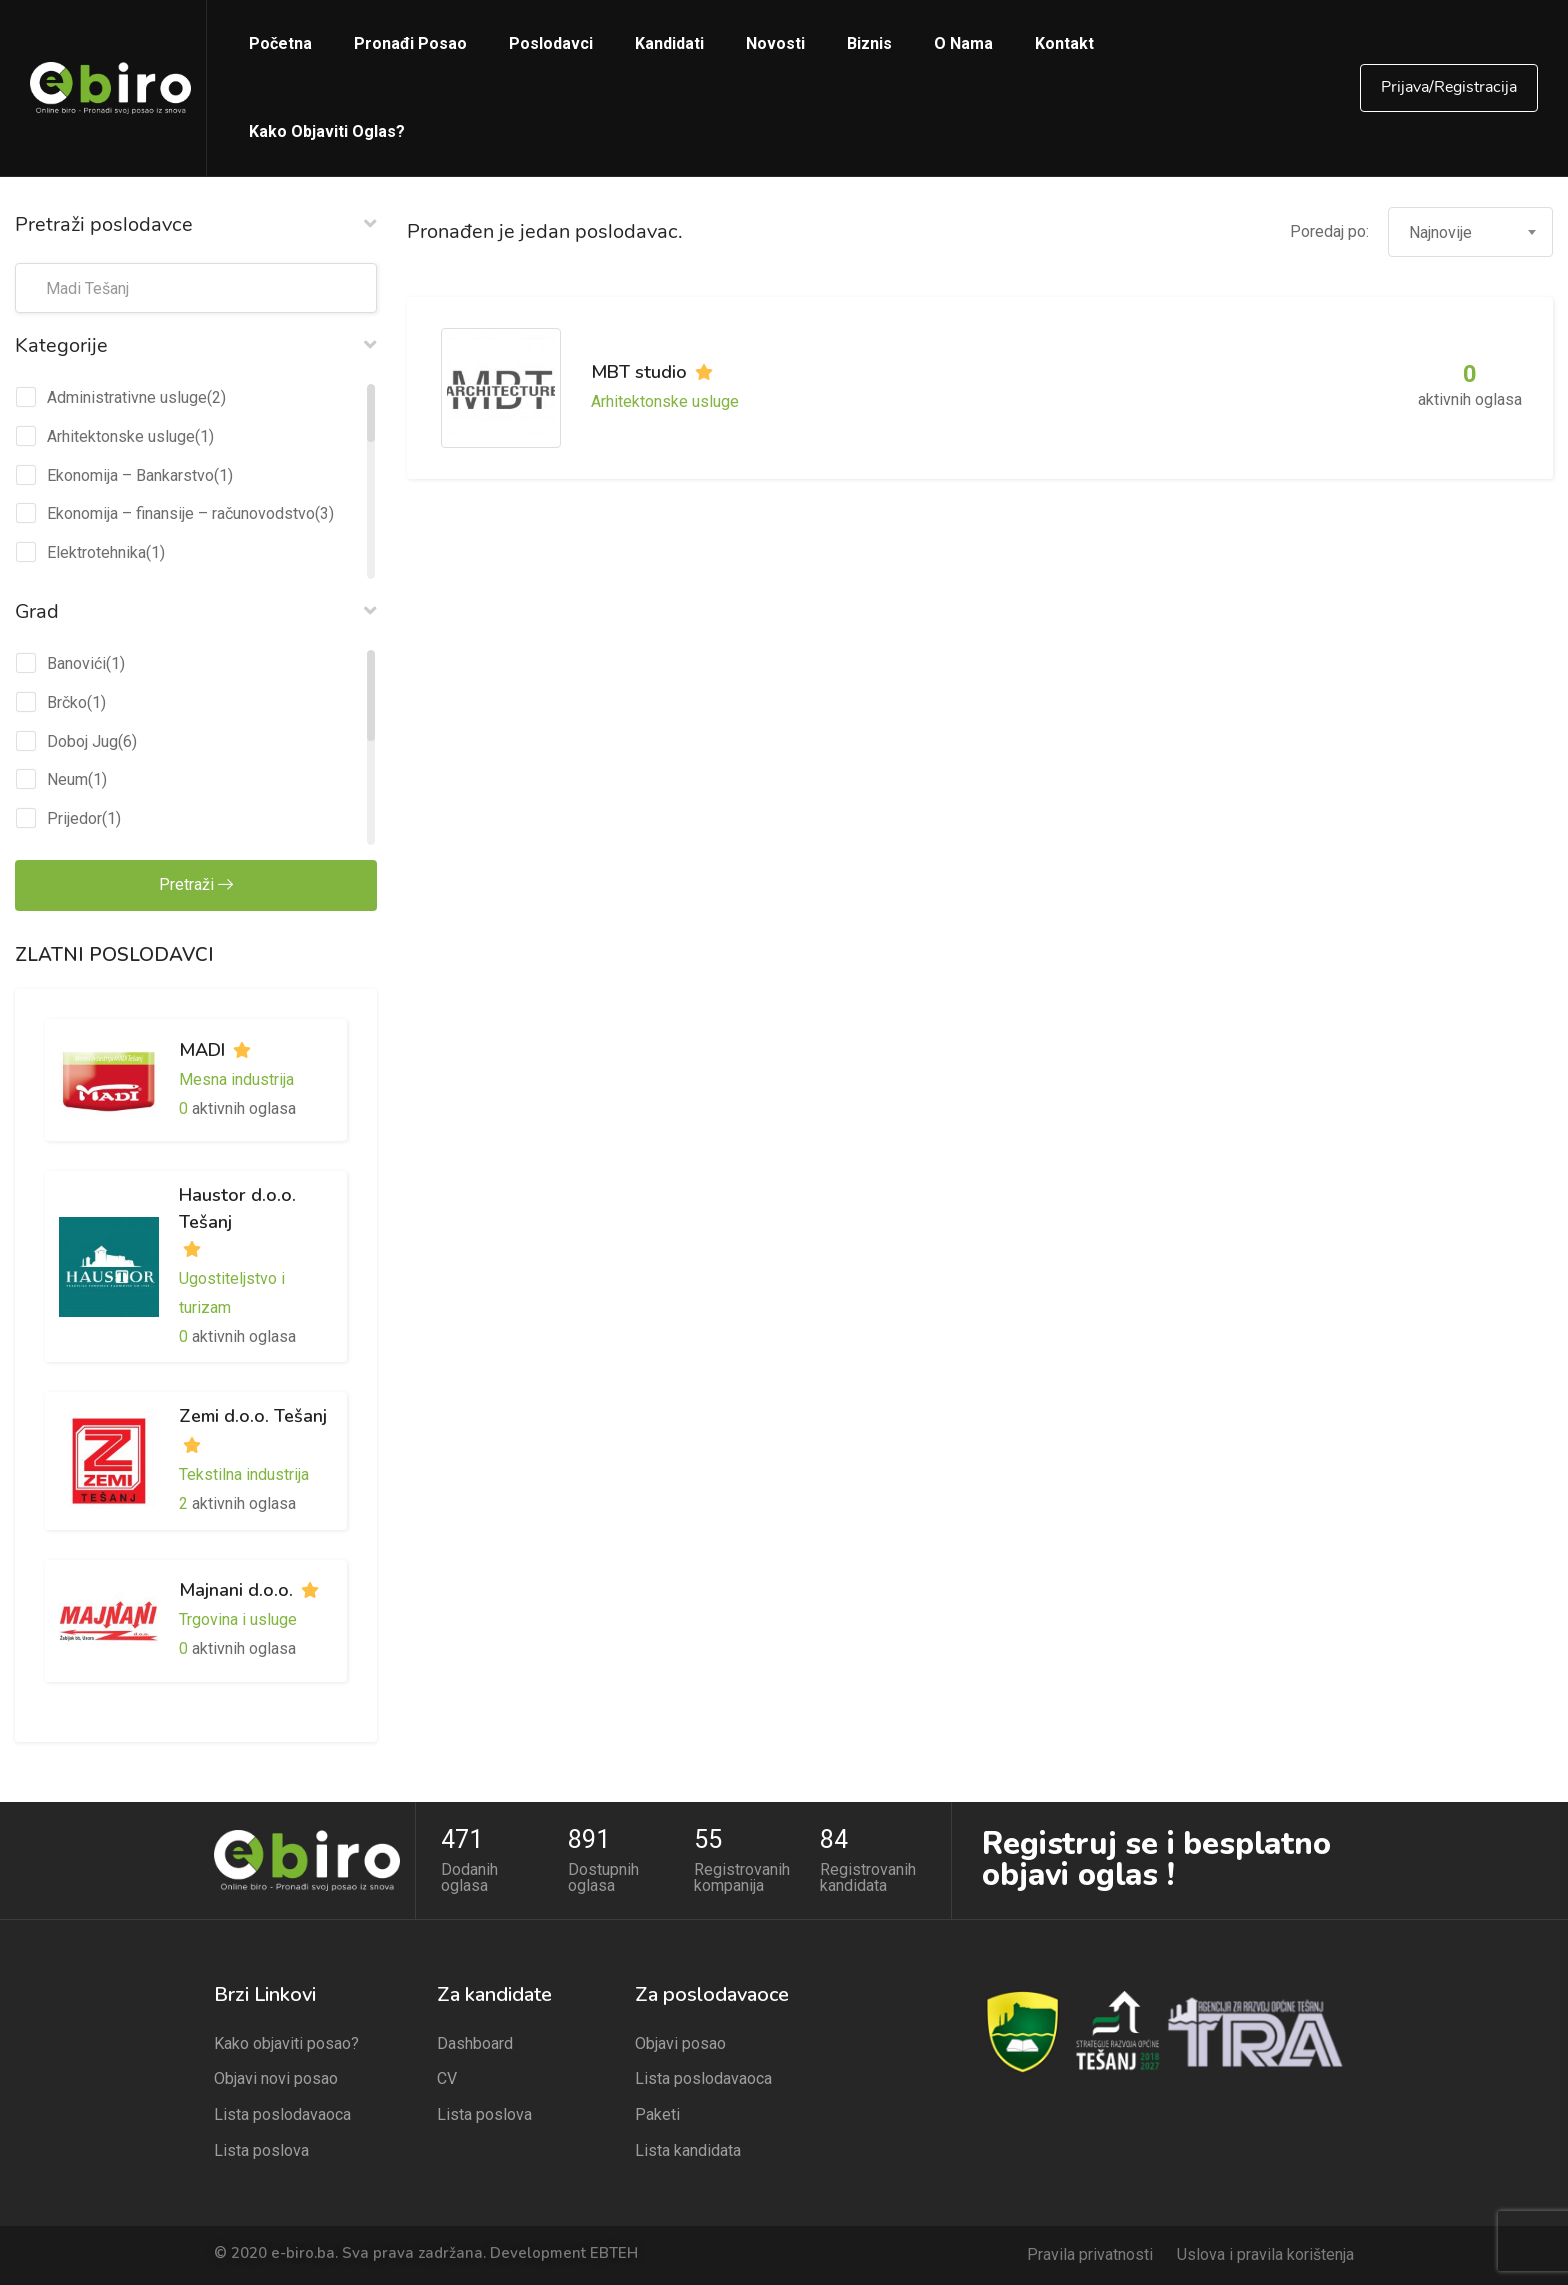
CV (447, 2078)
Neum (67, 779)
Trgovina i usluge (238, 1619)
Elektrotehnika (96, 552)
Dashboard (475, 2043)
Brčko (67, 702)
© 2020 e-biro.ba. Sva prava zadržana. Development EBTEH (426, 2253)
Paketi (657, 2114)
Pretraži (196, 884)
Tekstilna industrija (244, 1474)
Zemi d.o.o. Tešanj (253, 1416)
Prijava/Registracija (1449, 87)
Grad (196, 611)
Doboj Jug (82, 741)
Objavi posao (680, 2043)
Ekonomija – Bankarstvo (130, 475)
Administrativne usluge (127, 397)
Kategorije (196, 345)
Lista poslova (261, 2150)
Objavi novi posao (276, 2078)
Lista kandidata (688, 2150)
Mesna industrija (236, 1079)
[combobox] (1470, 232)
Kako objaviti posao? (286, 2043)
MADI (202, 1050)
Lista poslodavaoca (282, 2114)
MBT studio (639, 372)
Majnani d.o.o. (236, 1590)
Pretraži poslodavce (196, 224)
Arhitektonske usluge (121, 436)
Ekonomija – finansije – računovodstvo (181, 513)
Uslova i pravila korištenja (1265, 2254)
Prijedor (74, 818)
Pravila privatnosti (1090, 2254)
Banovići (76, 663)
